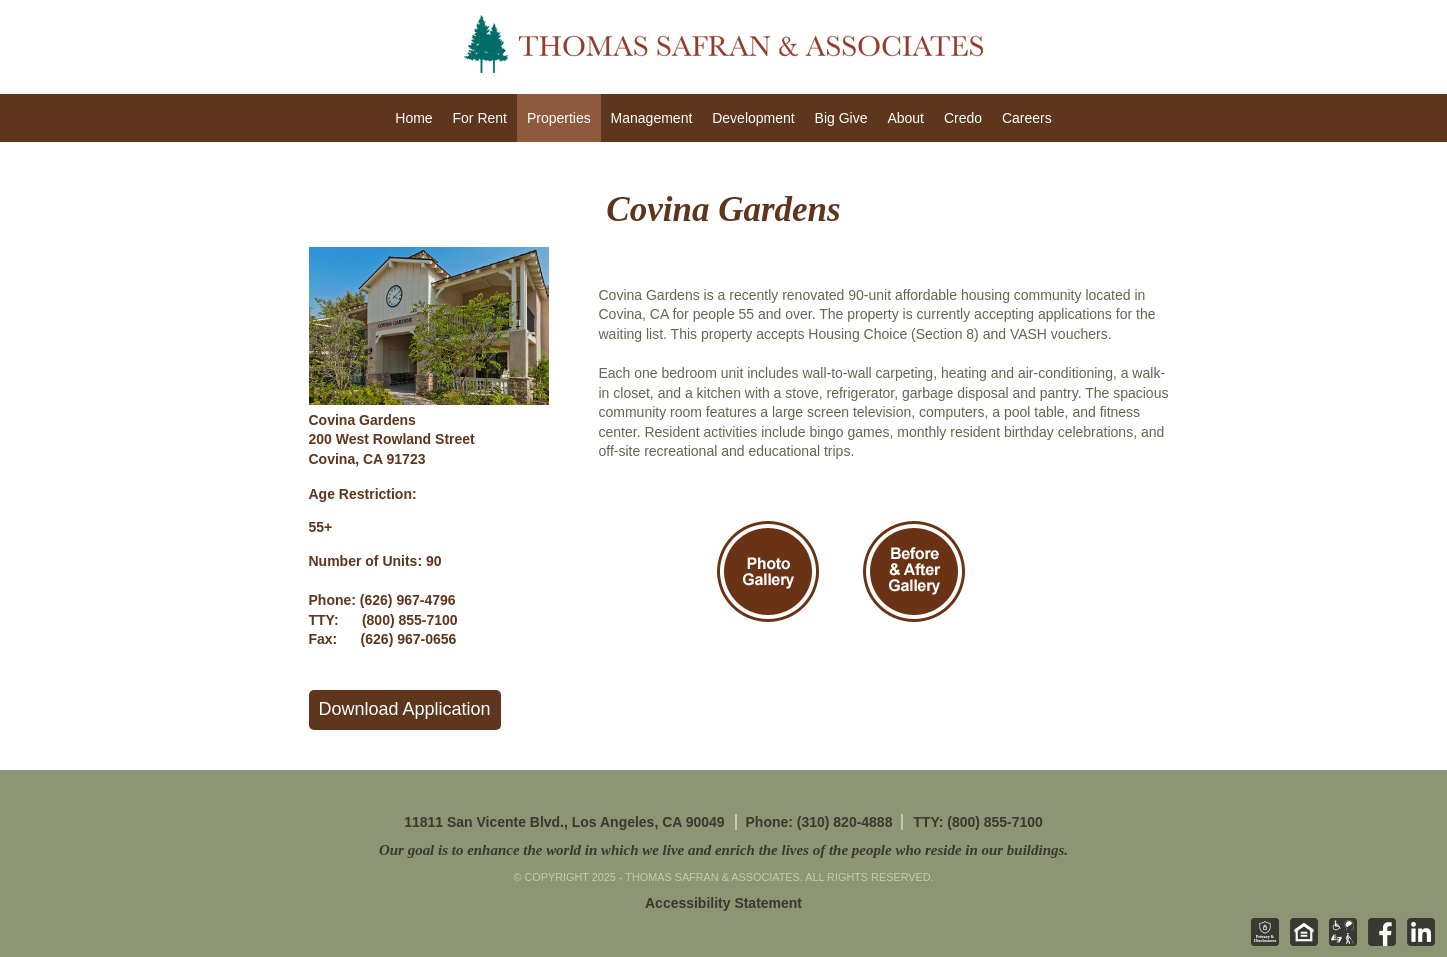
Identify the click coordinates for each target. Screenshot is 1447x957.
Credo (963, 118)
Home (413, 118)
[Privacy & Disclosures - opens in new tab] (1261, 942)
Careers (1027, 118)
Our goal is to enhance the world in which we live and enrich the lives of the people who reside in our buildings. (723, 850)
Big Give (841, 118)
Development (753, 118)
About (905, 118)
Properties (559, 118)
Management (652, 118)
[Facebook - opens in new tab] (1378, 942)
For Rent (480, 118)
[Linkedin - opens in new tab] (1417, 942)
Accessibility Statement (723, 903)
